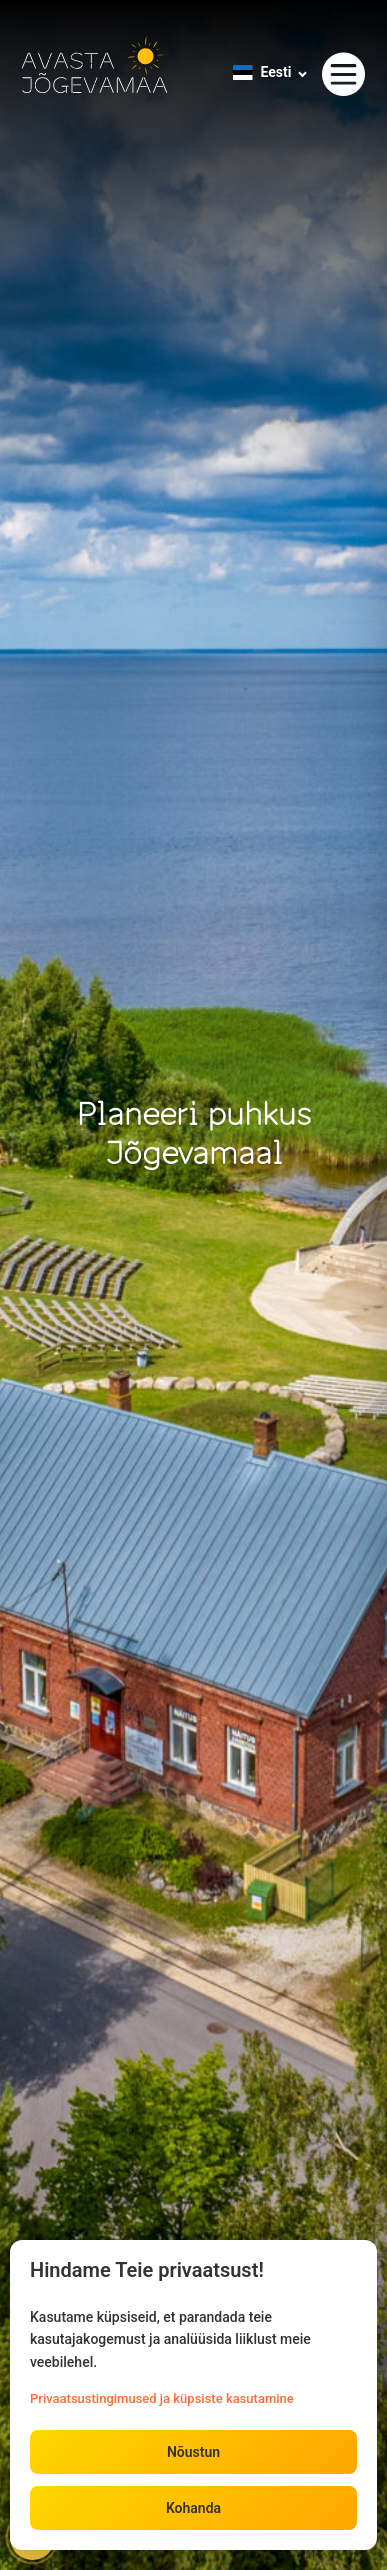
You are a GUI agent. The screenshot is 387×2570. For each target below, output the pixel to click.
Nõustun (193, 2452)
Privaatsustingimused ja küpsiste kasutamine (162, 2398)
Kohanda (193, 2508)
